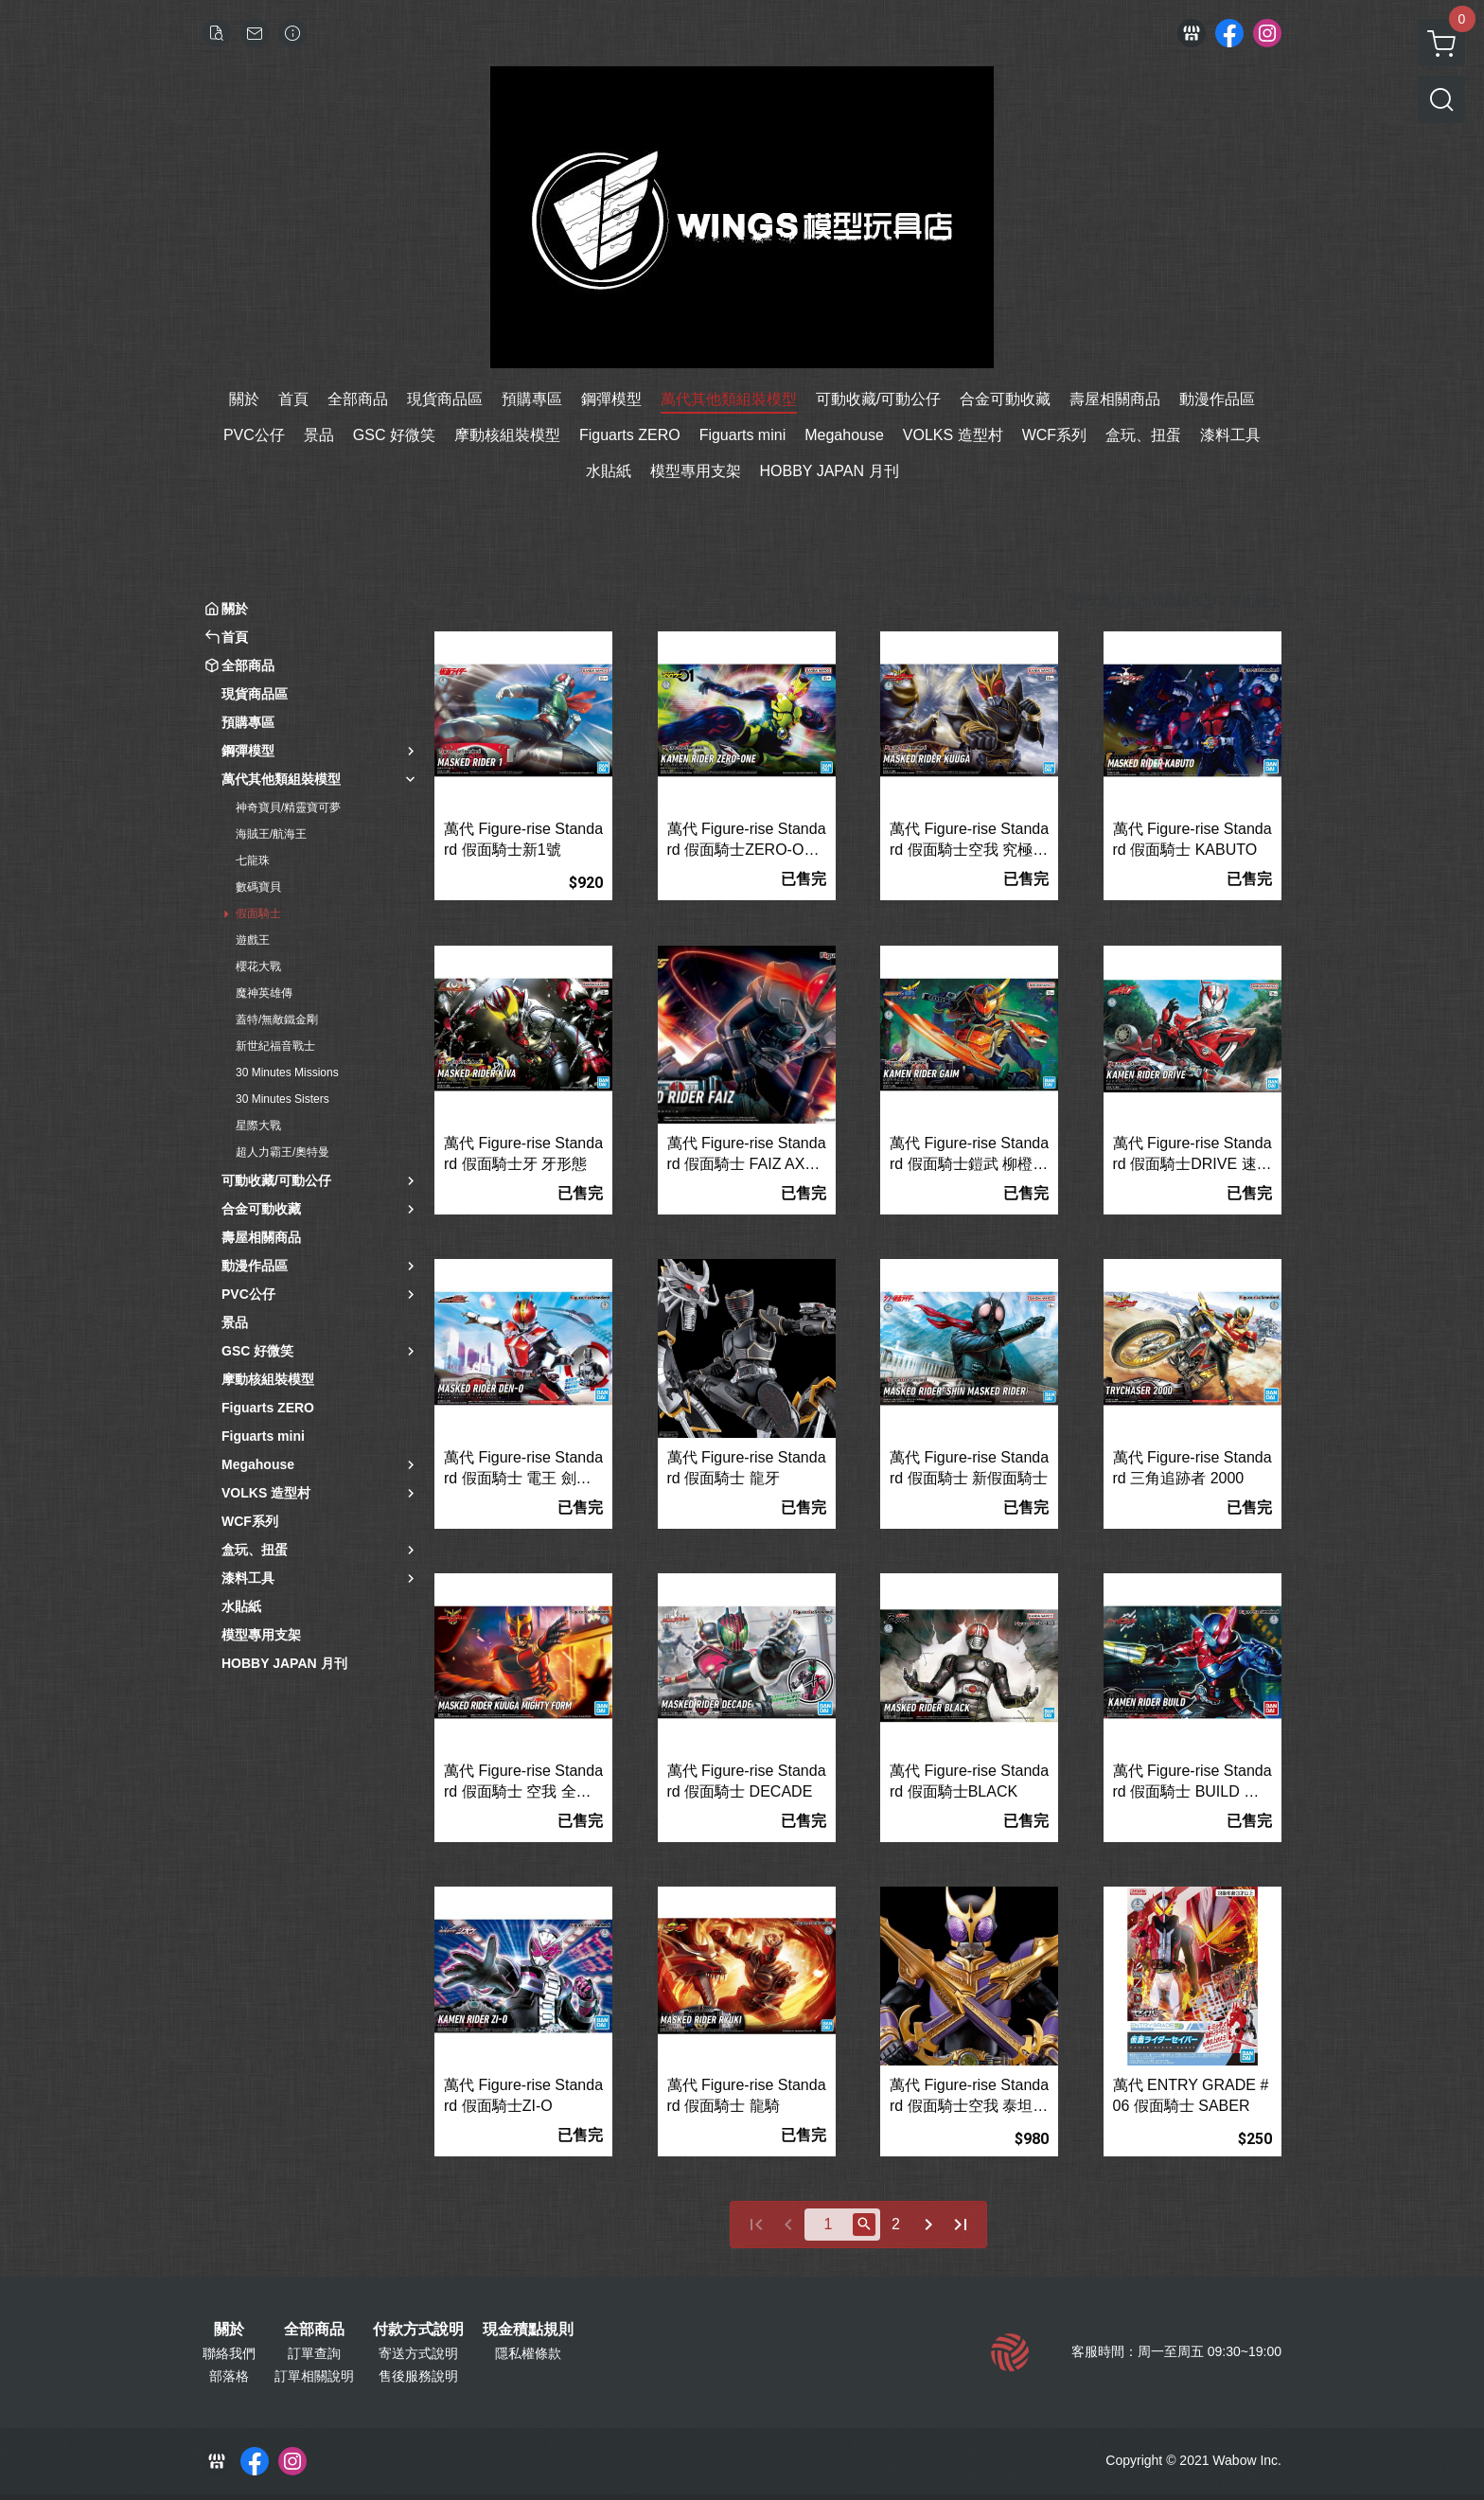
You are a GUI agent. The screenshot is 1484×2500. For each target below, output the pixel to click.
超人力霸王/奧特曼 (282, 1152)
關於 (229, 2329)
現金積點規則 (528, 2329)
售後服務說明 (418, 2376)
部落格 (229, 2376)
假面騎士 (258, 913)
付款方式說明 (418, 2329)
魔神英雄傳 (264, 993)
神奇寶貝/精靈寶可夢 (288, 807)
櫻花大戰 (258, 966)
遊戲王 (253, 940)
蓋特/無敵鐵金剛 (277, 1019)
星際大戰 (258, 1125)
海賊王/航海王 (271, 834)
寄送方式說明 (418, 2353)
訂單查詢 (314, 2353)
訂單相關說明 (314, 2376)
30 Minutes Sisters (282, 1099)
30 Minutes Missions (287, 1072)
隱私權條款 (528, 2353)
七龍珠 (253, 860)
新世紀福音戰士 (275, 1046)
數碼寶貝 (258, 887)
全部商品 (314, 2329)
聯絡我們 (229, 2353)
